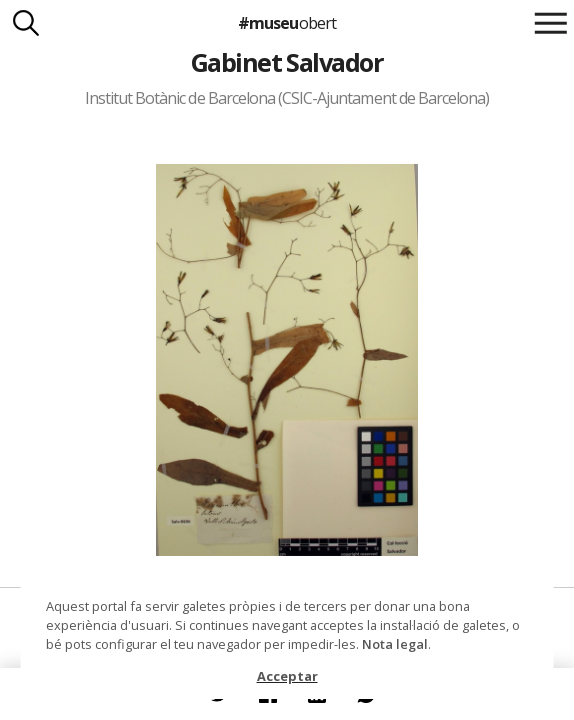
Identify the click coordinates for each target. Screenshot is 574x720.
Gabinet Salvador (287, 62)
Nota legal (395, 644)
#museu (286, 23)
